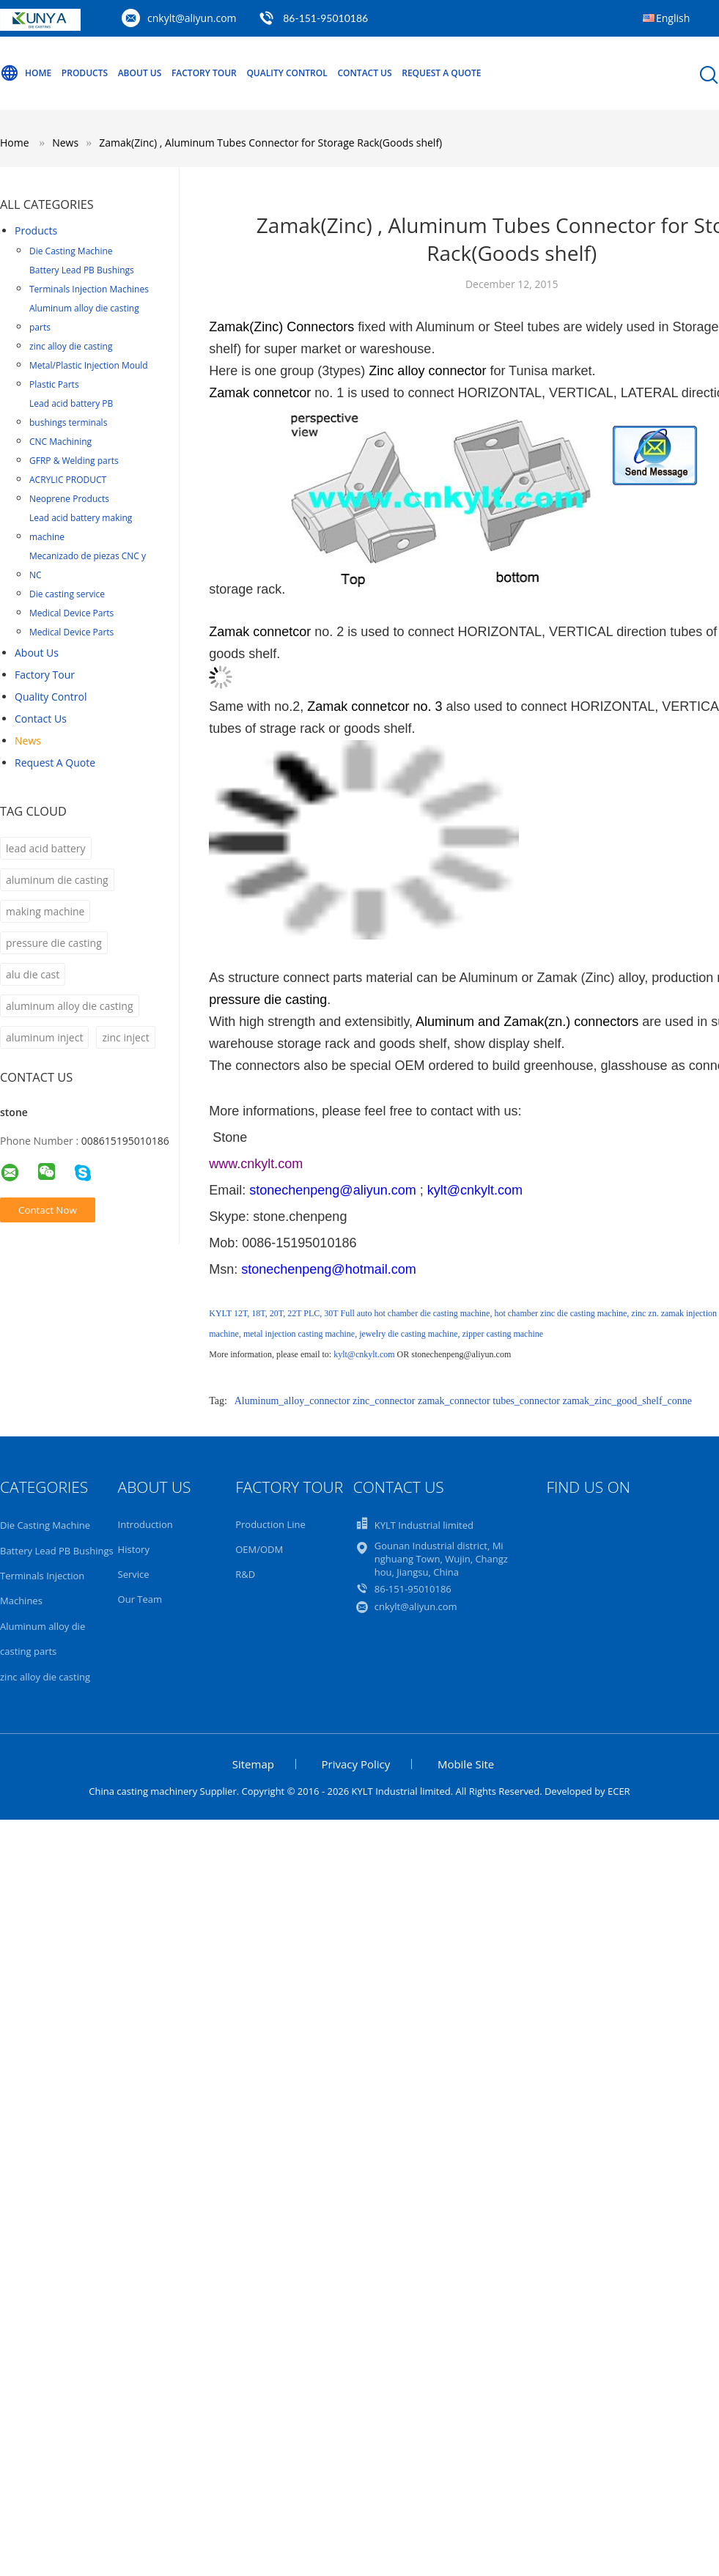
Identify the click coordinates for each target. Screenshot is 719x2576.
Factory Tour (204, 73)
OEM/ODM (259, 1549)
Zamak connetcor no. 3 (374, 706)
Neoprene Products (69, 498)
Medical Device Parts (71, 613)
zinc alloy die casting (71, 346)
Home (25, 73)
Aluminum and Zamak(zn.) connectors (527, 1021)
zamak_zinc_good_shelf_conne (628, 1400)
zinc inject (125, 1037)
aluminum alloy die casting (69, 1006)
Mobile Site (466, 1764)
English (673, 18)
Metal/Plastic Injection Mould (88, 365)
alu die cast (32, 974)
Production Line (270, 1524)
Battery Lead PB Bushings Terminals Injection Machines (89, 279)
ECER (619, 1791)
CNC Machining (60, 441)
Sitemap (253, 1764)
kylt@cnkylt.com (363, 1354)
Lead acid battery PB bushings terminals (71, 413)
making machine (45, 911)
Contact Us (364, 73)
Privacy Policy (356, 1764)
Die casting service (67, 594)
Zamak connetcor (260, 392)
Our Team (140, 1599)
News (28, 741)
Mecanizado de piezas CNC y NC (87, 565)
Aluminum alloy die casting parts (84, 317)
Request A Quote (441, 73)
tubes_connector (526, 1400)
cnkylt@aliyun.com (192, 18)
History (134, 1549)
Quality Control (286, 73)
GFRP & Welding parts (74, 460)
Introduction (145, 1524)
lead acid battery (46, 848)
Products (85, 73)
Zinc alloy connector (425, 370)
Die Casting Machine (71, 251)
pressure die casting (54, 943)
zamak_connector (454, 1400)
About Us (140, 73)
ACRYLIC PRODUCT (67, 479)
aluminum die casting (57, 880)
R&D (245, 1574)
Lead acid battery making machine (80, 527)
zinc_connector (384, 1400)
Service (134, 1574)
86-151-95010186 (325, 18)
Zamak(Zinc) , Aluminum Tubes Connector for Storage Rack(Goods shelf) (270, 143)
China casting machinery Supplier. (165, 1791)
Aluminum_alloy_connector (292, 1400)
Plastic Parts (54, 384)
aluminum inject (44, 1037)
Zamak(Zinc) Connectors (281, 327)
